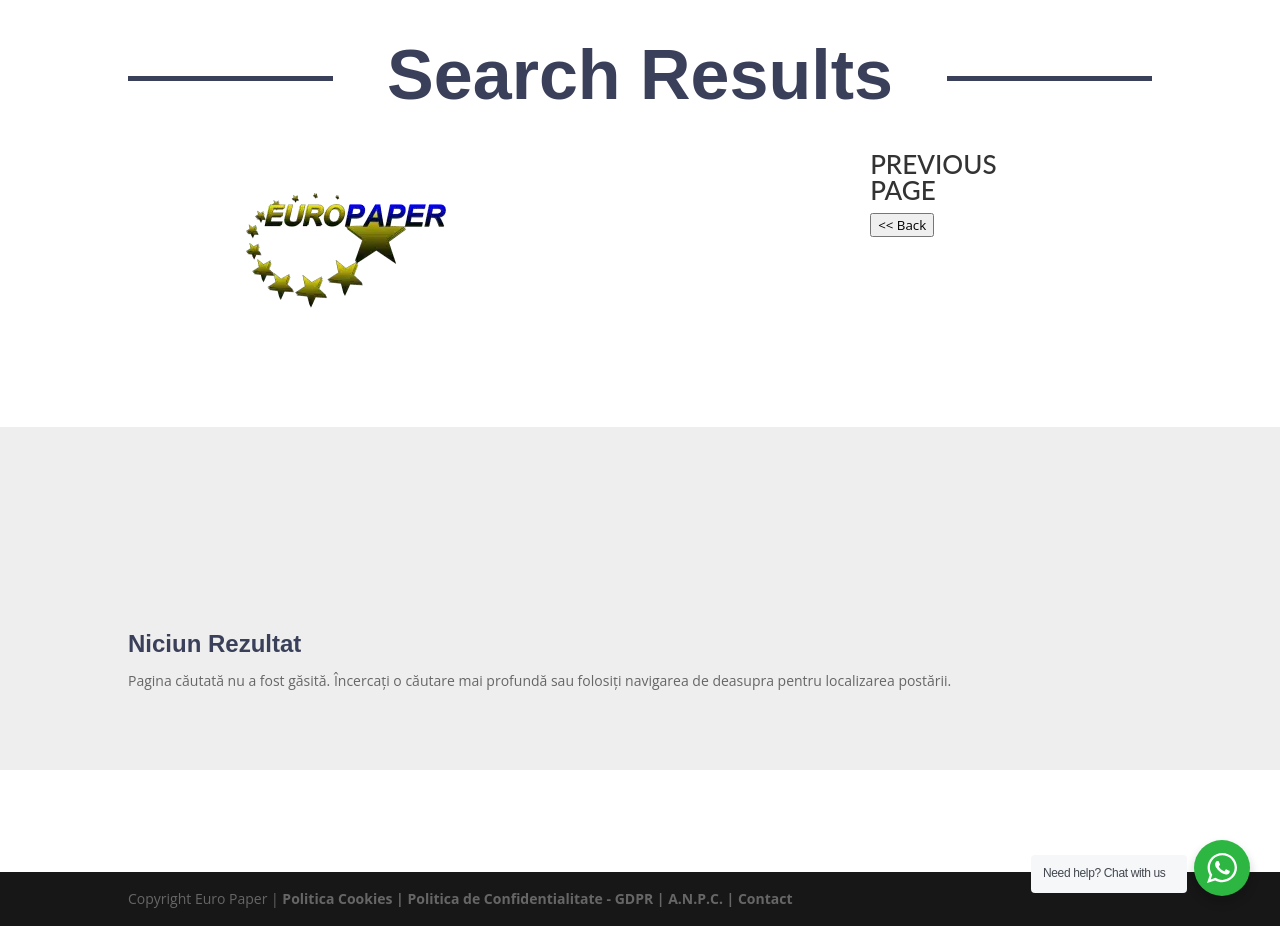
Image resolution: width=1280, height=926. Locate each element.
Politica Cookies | (344, 898)
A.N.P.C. (695, 898)
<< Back (902, 225)
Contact (765, 898)
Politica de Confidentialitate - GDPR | (537, 898)
